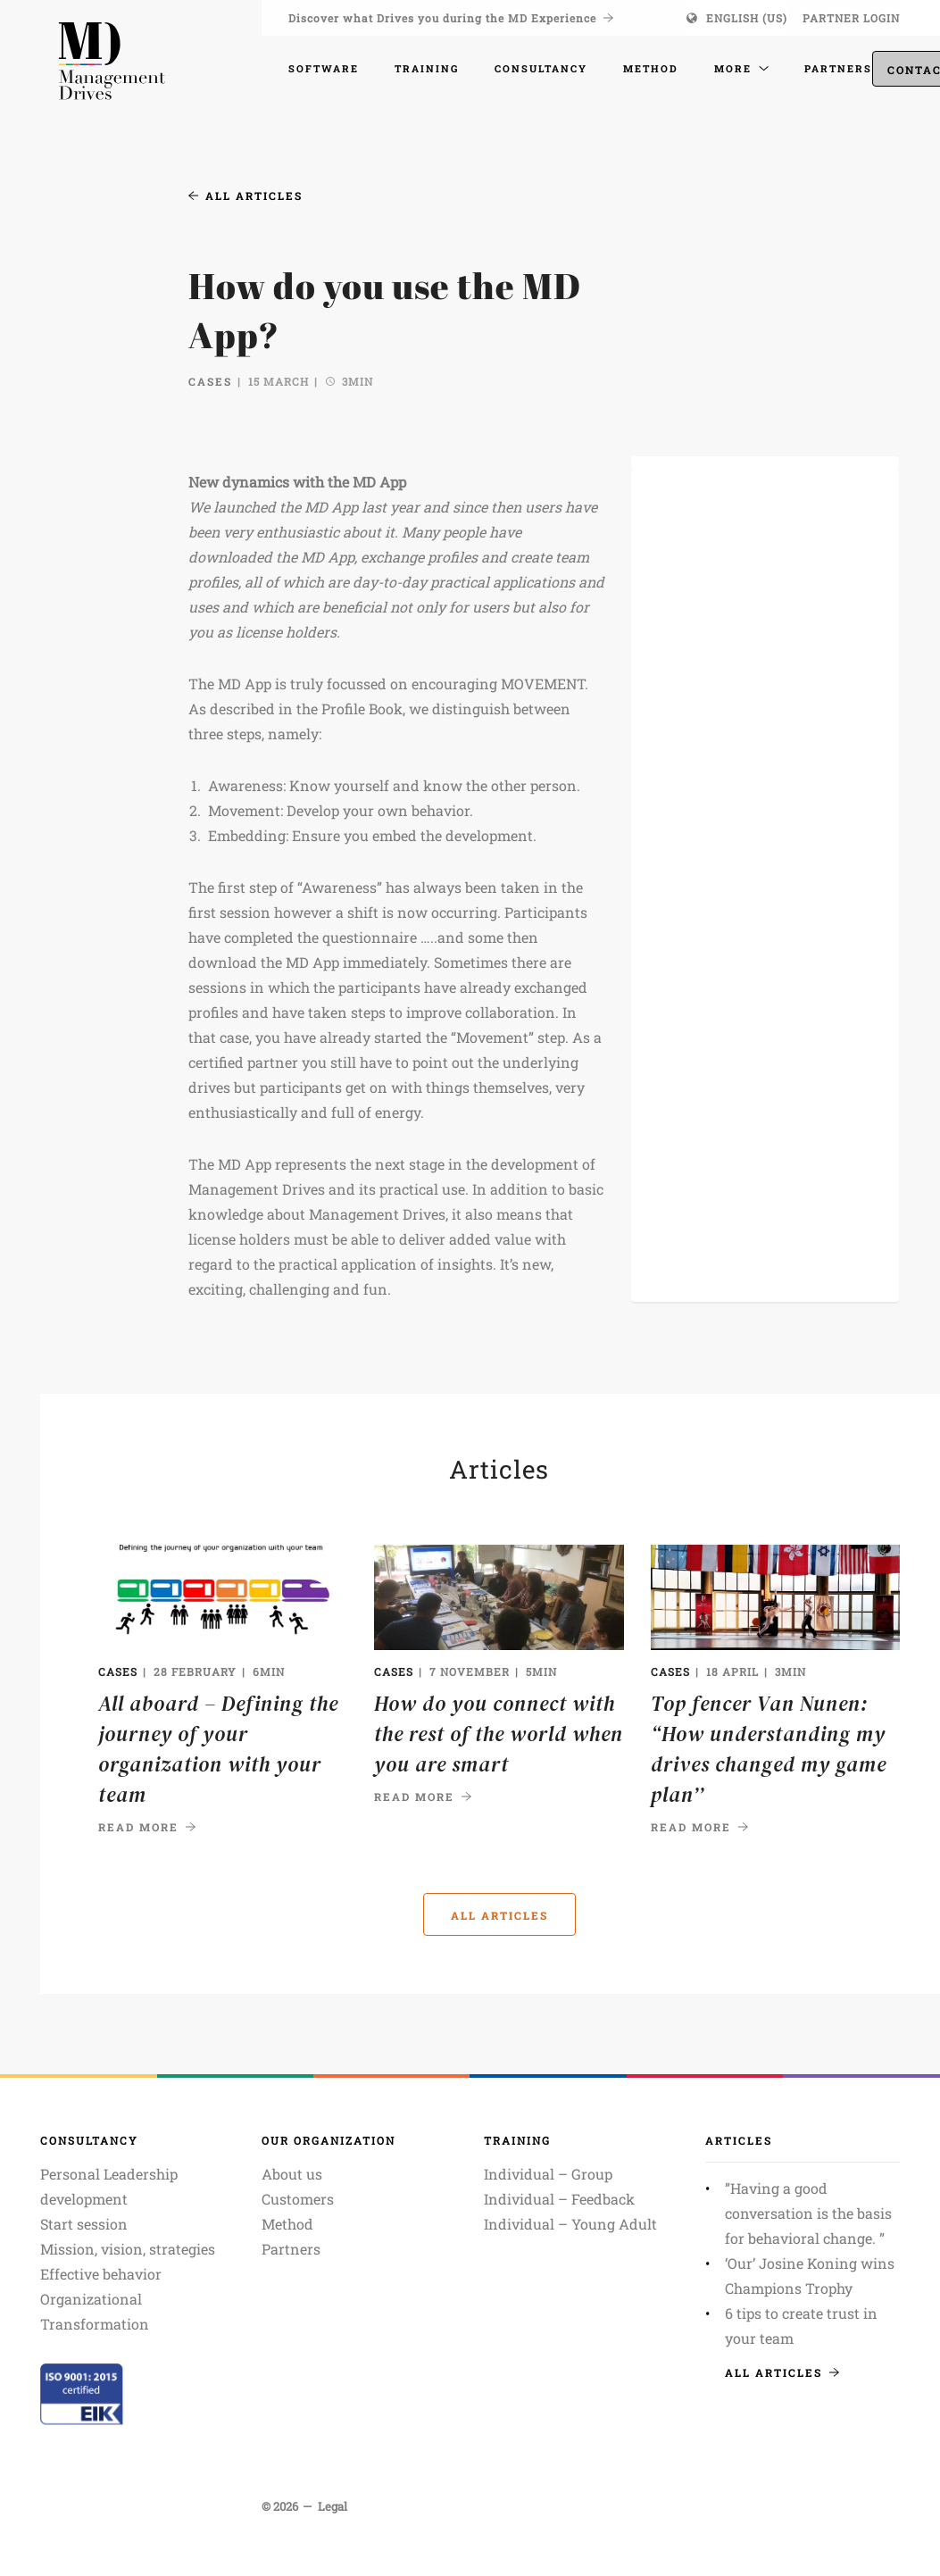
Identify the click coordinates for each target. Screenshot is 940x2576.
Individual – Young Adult (570, 2223)
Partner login (851, 18)
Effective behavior (101, 2273)
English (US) (746, 18)
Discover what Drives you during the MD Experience (450, 18)
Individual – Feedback (559, 2198)
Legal (332, 2506)
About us (292, 2173)
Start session (84, 2223)
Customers (298, 2198)
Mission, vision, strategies (127, 2248)
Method (287, 2223)
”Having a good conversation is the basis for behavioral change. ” (808, 2213)
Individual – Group (548, 2173)
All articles (245, 196)
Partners (291, 2248)
